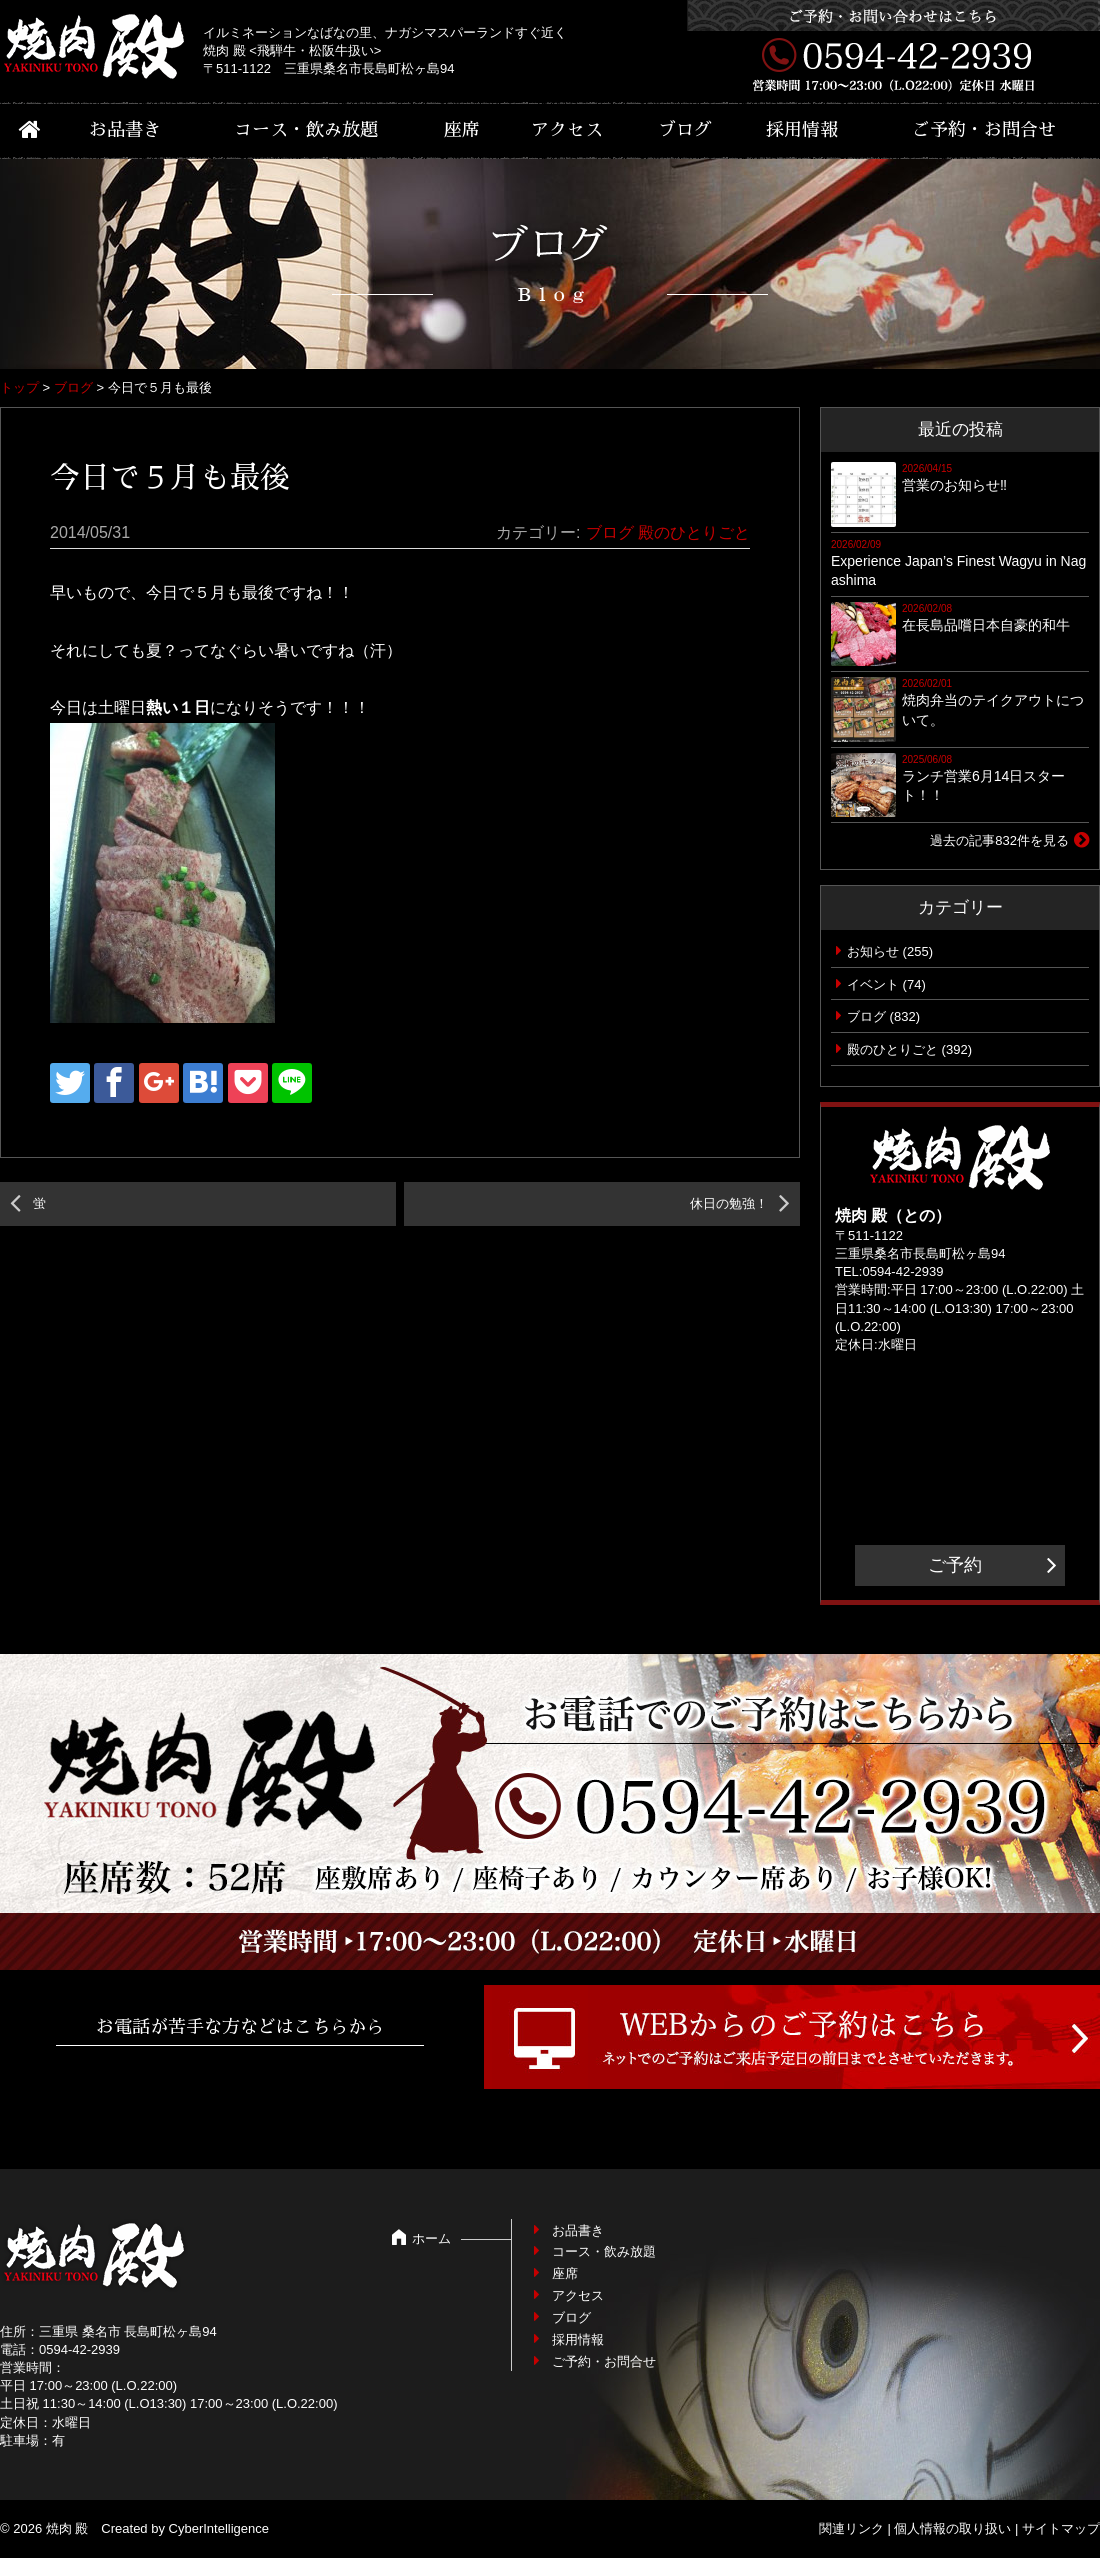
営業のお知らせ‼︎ (954, 485)
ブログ (685, 130)
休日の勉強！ (729, 1203)
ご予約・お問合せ (984, 130)
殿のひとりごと (694, 532)
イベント (873, 984)
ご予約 (955, 1565)
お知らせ (873, 951)
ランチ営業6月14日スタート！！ (983, 786)
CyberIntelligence (219, 2528)
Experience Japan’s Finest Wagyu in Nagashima (958, 571)
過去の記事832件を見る (999, 840)
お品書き (125, 130)
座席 (462, 130)
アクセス (567, 130)
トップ (19, 387)
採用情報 (802, 130)
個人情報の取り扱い (952, 2528)
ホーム (431, 2238)
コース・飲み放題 (306, 130)
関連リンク (851, 2528)
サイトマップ (1061, 2528)
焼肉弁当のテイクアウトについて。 (993, 710)
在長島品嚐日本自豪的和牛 (986, 625)
